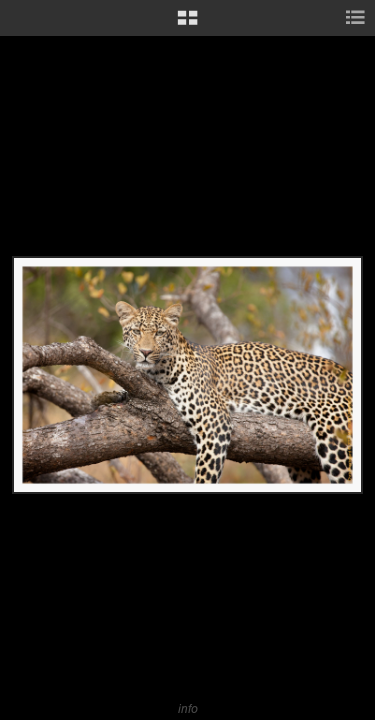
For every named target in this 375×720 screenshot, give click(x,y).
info (188, 708)
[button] (187, 25)
